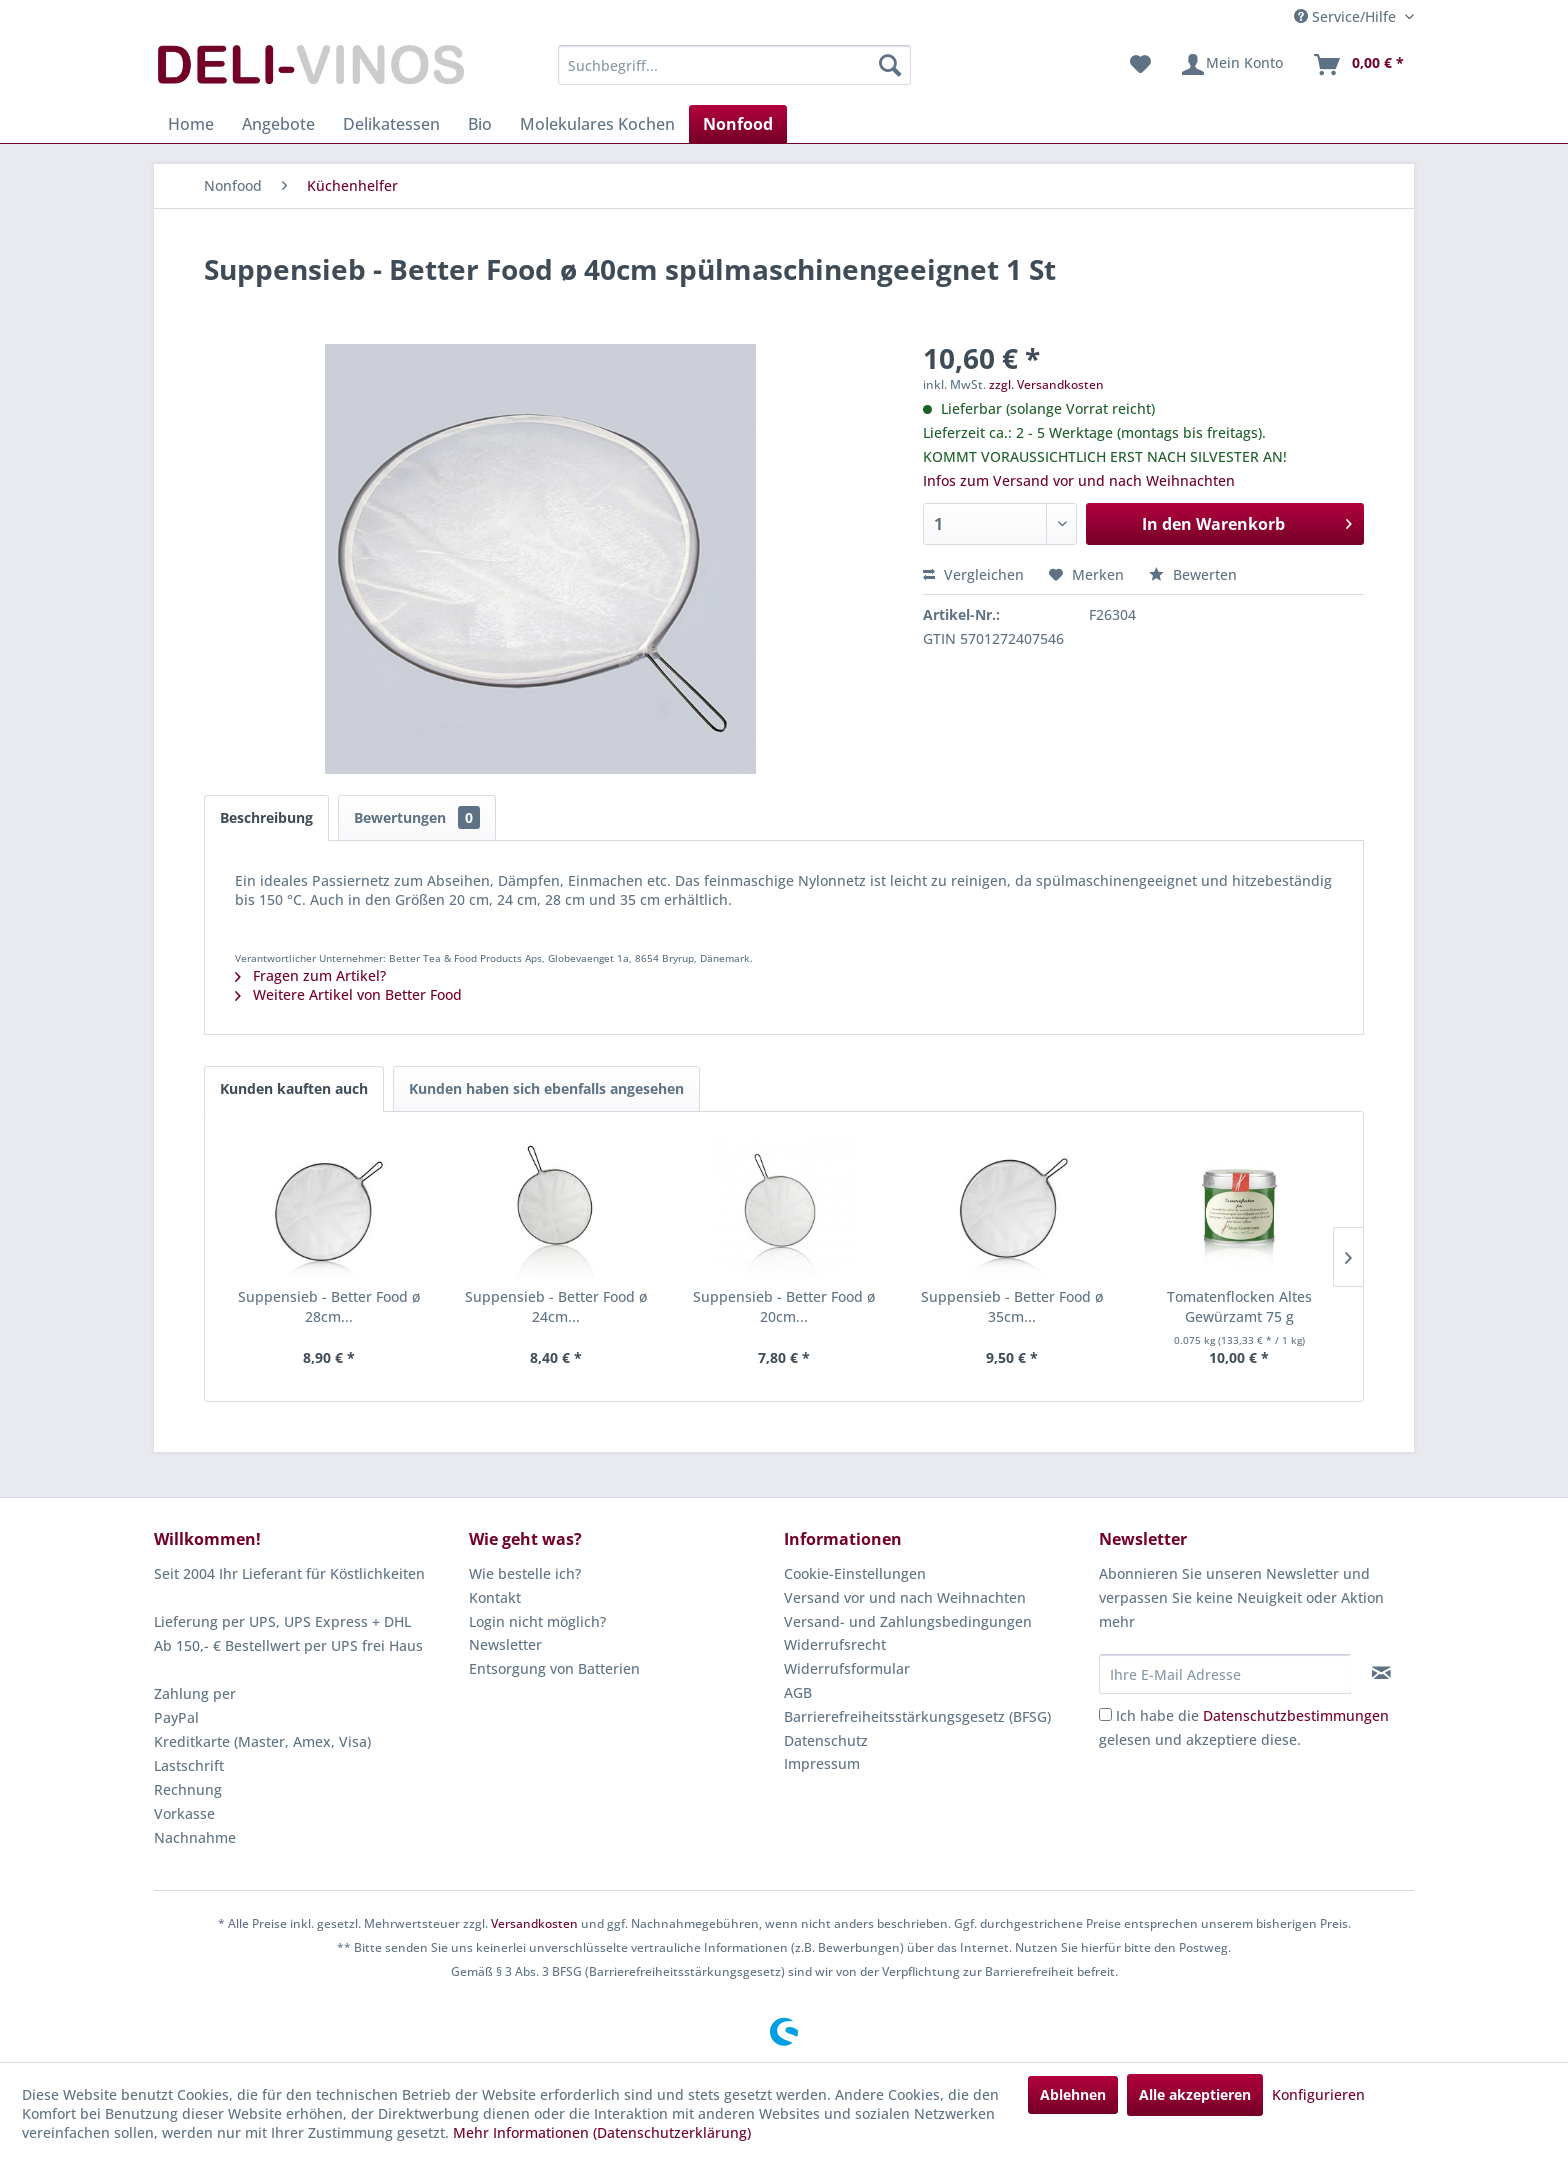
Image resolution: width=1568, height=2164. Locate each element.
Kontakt (495, 1597)
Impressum (822, 1763)
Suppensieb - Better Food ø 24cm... (556, 1306)
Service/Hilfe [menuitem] (1347, 16)
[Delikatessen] (391, 124)
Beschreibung (266, 817)
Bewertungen (417, 817)
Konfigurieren (1318, 2094)
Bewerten (1193, 574)
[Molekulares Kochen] (597, 124)
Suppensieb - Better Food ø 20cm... (784, 1306)
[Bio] (480, 124)
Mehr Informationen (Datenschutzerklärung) (602, 2132)
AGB (798, 1692)
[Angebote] (278, 124)
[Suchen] (890, 65)
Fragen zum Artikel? (310, 975)
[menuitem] (734, 65)
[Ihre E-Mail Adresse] (1225, 1674)
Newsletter (505, 1644)
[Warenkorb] (1358, 65)
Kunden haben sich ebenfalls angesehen (546, 1088)
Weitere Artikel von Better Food (348, 994)
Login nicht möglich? (537, 1621)
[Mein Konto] (1231, 65)
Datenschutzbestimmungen (1296, 1715)
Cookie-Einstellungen (855, 1573)
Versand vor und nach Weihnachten (905, 1597)
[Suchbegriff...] (734, 65)
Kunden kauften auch (294, 1088)
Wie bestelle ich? (525, 1573)
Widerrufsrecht (835, 1644)
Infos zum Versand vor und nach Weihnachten (1079, 480)
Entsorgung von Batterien (554, 1668)
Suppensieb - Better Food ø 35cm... (1012, 1306)
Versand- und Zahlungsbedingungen (908, 1621)
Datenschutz (826, 1740)
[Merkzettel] (1140, 65)
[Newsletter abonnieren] (1381, 1673)
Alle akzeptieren (1195, 2094)
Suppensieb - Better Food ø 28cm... (329, 1306)
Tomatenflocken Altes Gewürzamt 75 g (1239, 1306)
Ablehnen (1073, 2094)
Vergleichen (973, 574)
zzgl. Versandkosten (1046, 384)
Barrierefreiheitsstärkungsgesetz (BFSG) (917, 1716)
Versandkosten (534, 1923)
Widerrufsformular (847, 1668)
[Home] (191, 124)
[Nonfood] (738, 124)
